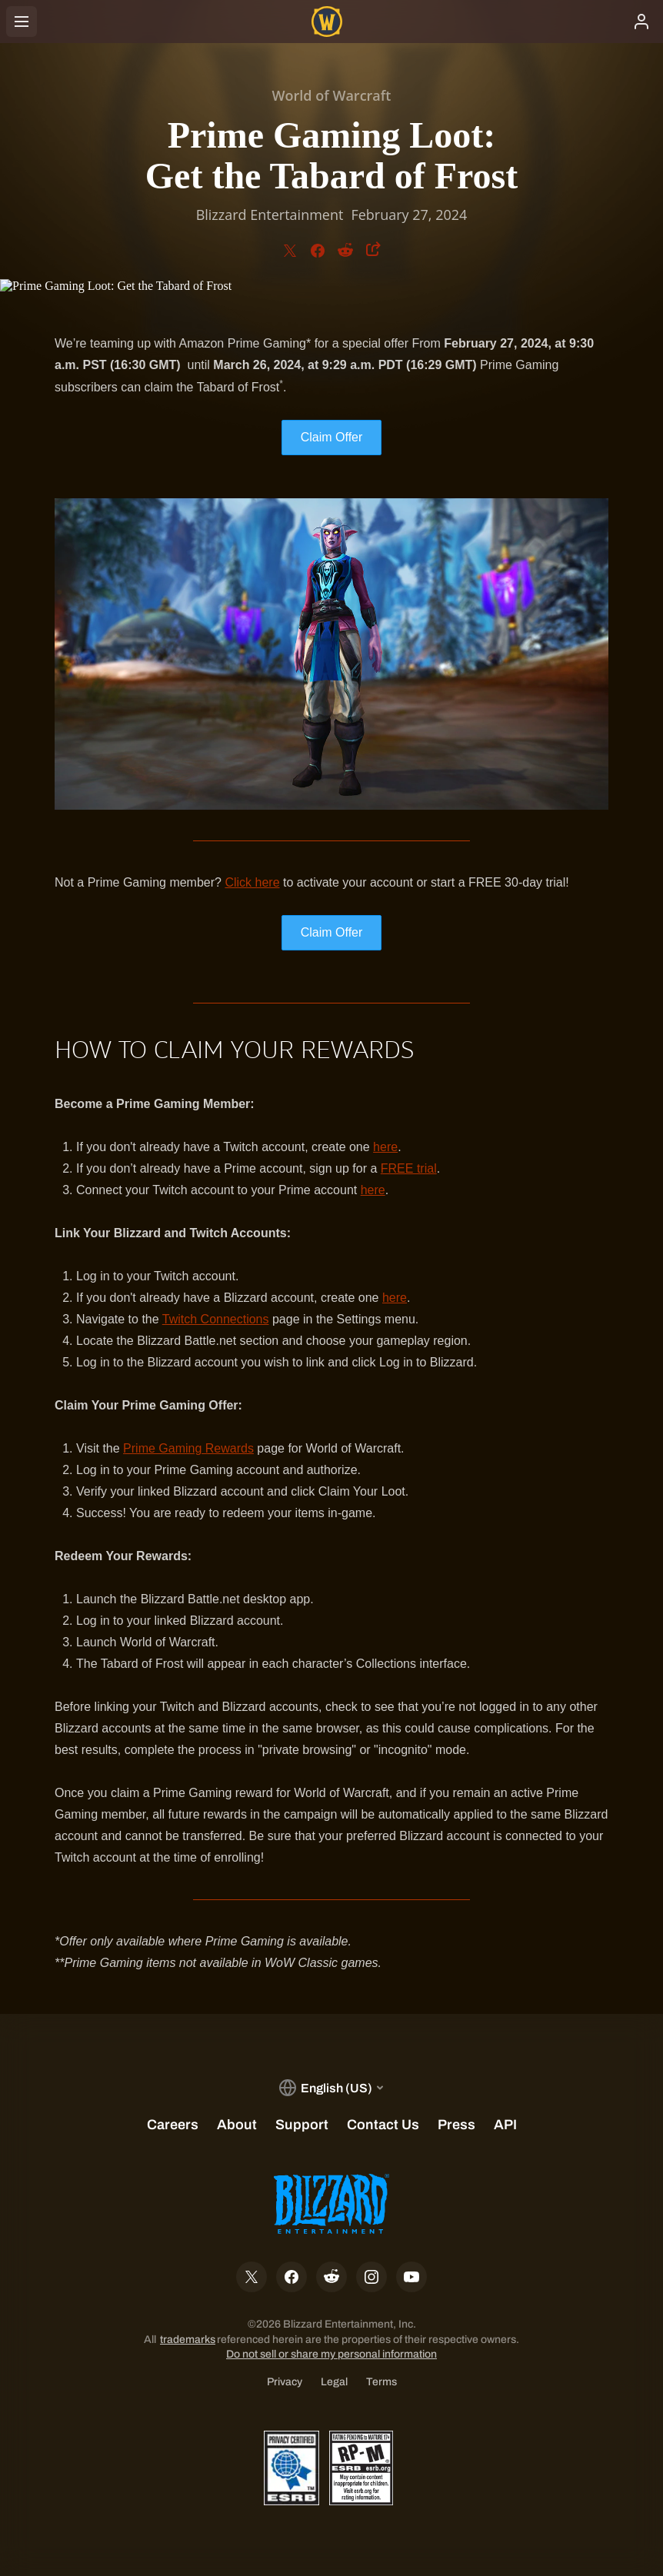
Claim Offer (332, 437)
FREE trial (409, 1168)
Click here (252, 882)
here (385, 1146)
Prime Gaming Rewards (188, 1448)
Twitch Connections (215, 1319)
